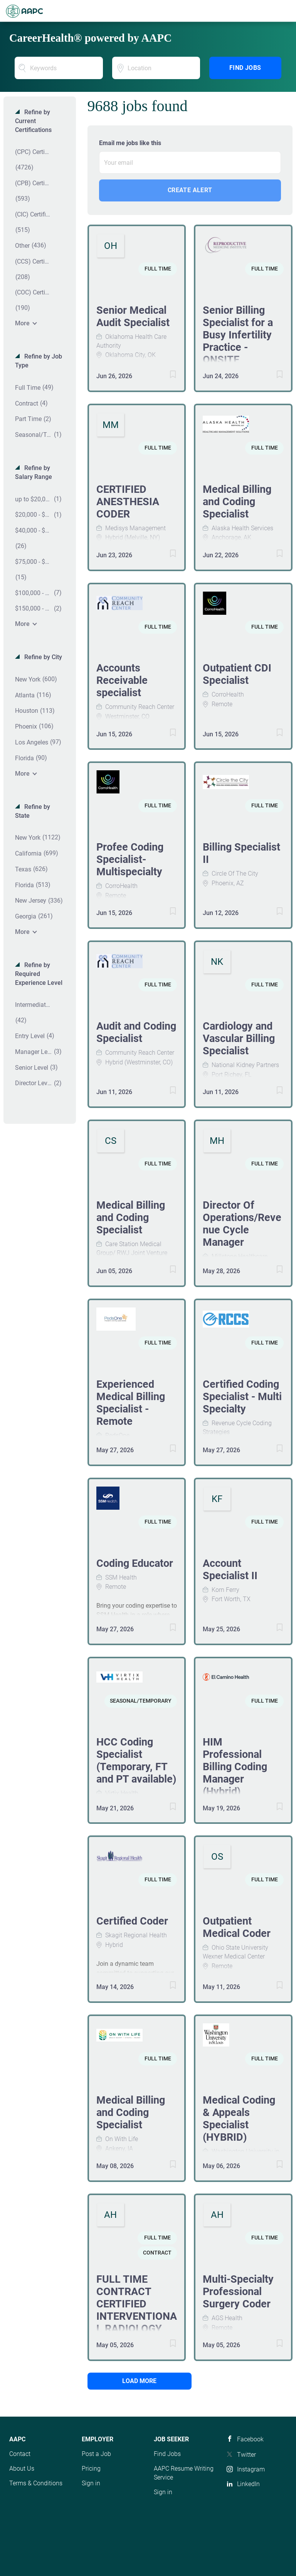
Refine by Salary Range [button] (33, 472)
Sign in (91, 2483)
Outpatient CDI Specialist (237, 674)
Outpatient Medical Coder (237, 1927)
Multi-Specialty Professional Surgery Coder (238, 2291)
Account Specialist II (230, 1569)
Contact (19, 2454)
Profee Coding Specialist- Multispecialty (129, 859)
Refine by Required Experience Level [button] (38, 973)
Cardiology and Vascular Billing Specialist (239, 1038)
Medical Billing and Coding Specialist (237, 501)
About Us (21, 2468)
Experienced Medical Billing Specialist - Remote (130, 1403)
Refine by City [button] (42, 657)
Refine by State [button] (32, 811)
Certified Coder (132, 1921)
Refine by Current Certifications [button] (33, 121)
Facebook (250, 2439)
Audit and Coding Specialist (136, 1032)
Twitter (246, 2454)
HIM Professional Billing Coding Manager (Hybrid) (235, 1767)
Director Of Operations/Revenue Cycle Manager (242, 1223)
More (22, 323)
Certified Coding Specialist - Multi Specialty (242, 1396)
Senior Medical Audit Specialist (133, 316)
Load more (139, 2381)
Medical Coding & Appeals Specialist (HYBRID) (239, 2118)
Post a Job (96, 2454)
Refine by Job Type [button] (38, 361)
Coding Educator (134, 1563)
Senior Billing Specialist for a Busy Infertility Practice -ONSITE (238, 335)
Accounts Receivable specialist (122, 680)
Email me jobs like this (130, 143)
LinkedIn (248, 2484)
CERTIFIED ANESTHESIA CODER (127, 501)
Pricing (91, 2468)
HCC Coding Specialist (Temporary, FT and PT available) (136, 1760)
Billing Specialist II (241, 853)
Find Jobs (245, 67)
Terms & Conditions (35, 2483)
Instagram (251, 2469)
